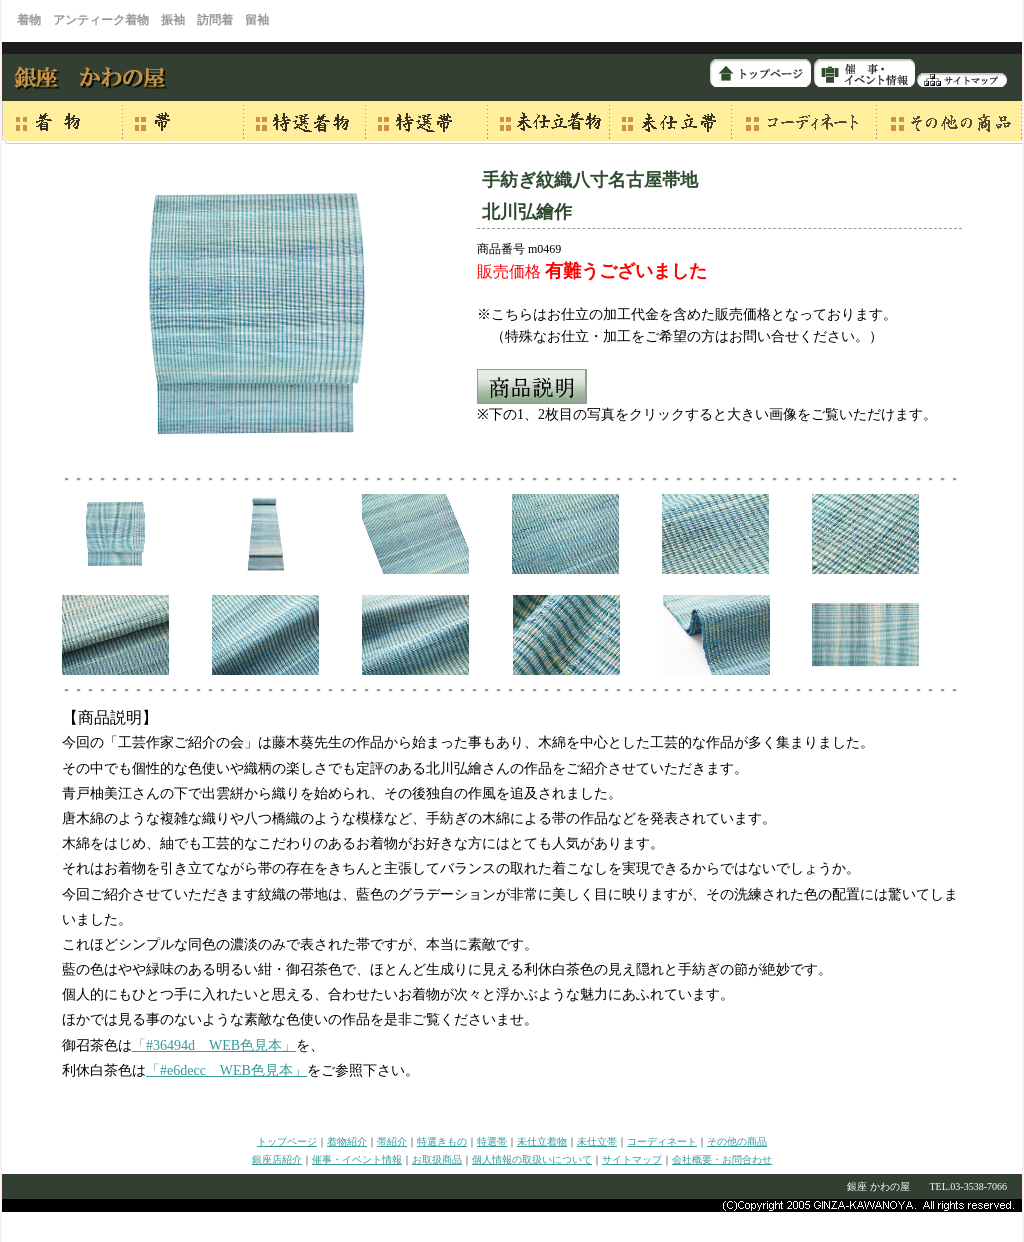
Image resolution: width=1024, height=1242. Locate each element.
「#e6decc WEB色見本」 (226, 1070)
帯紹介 (392, 1141)
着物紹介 (347, 1141)
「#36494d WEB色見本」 (214, 1045)
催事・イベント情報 (357, 1159)
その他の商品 (737, 1141)
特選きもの (442, 1141)
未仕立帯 (597, 1141)
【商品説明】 (110, 717)
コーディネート (662, 1141)
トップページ (287, 1141)
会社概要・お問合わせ (722, 1159)
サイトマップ (632, 1159)
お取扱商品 (437, 1159)
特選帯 (492, 1141)
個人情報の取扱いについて (532, 1159)
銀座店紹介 (277, 1159)
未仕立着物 (542, 1141)
